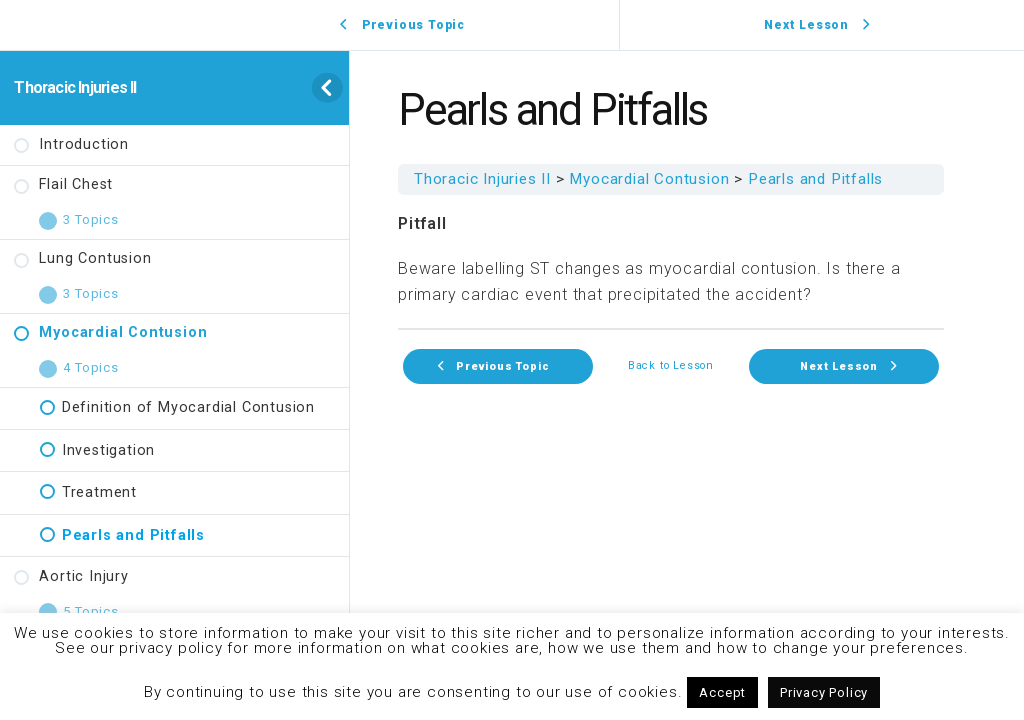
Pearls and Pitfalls (815, 179)
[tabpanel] (671, 259)
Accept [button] (722, 692)
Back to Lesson (671, 366)
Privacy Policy (824, 692)
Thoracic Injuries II (75, 87)
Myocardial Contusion (649, 179)
